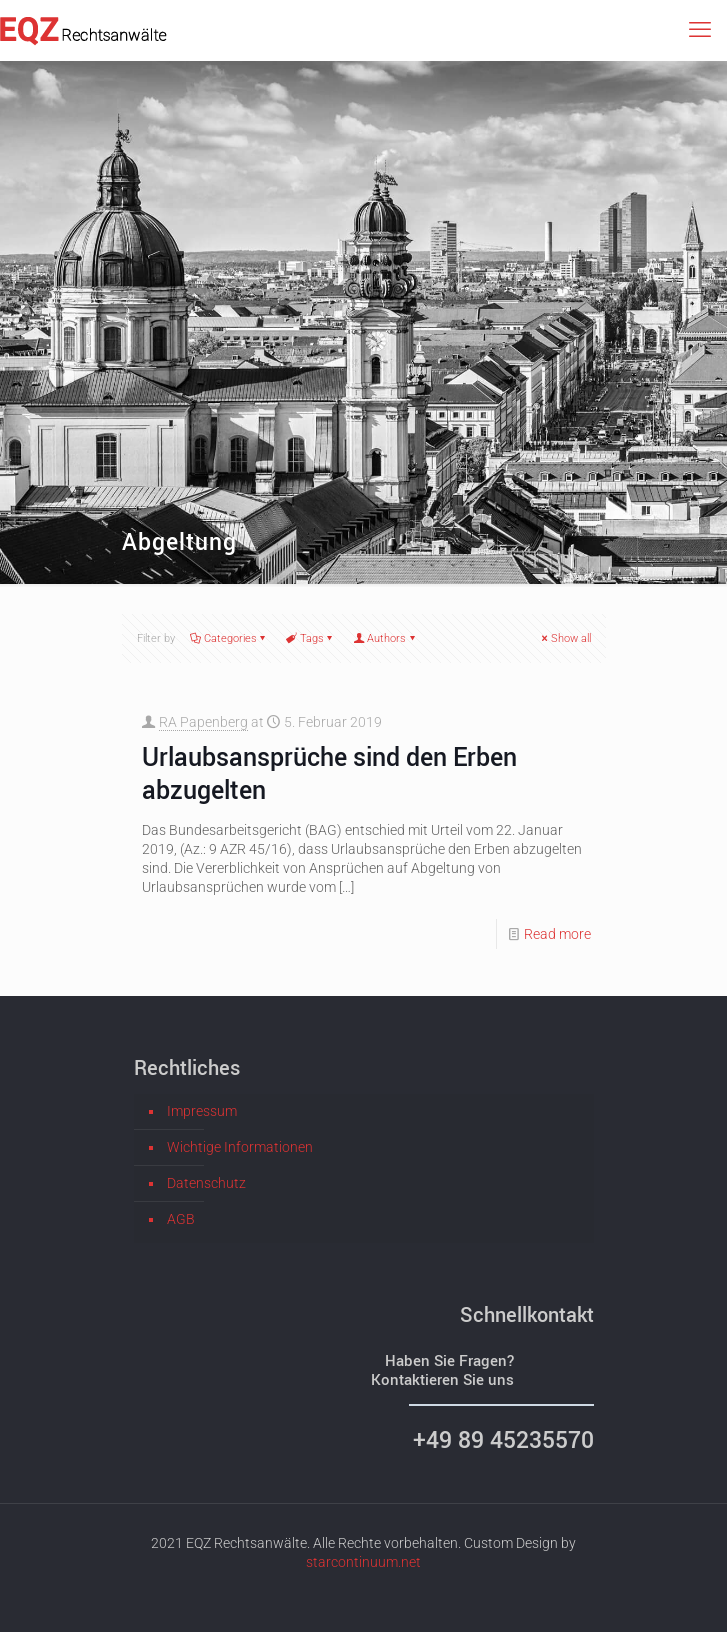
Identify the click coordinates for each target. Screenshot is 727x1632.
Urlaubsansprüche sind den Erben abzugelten (329, 772)
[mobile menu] (700, 30)
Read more (557, 934)
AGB (181, 1219)
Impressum (202, 1111)
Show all (564, 638)
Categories (229, 638)
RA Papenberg (203, 722)
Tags (310, 638)
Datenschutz (206, 1183)
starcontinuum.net (363, 1562)
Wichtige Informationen (240, 1147)
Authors (385, 638)
